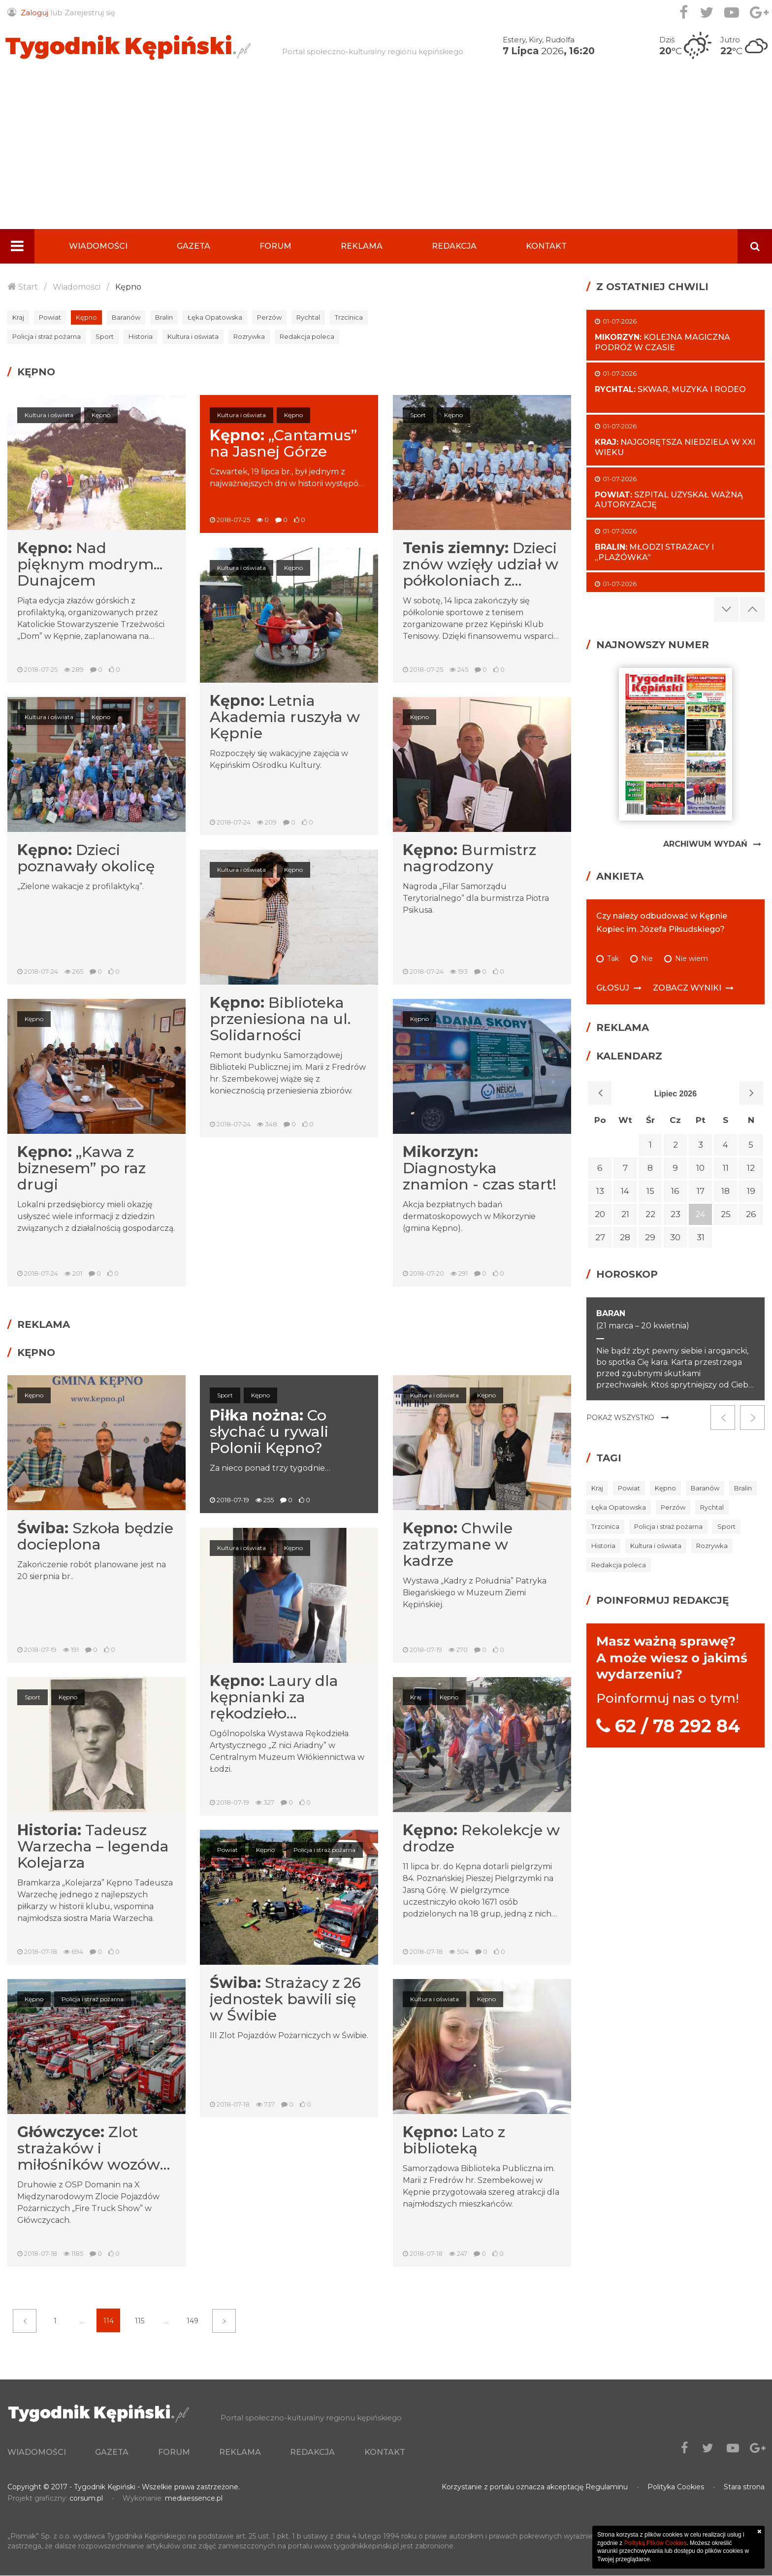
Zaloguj (34, 12)
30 (675, 1237)
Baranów (126, 317)
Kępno (128, 287)
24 (700, 1214)
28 (625, 1237)
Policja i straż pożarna (46, 336)
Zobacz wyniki (687, 987)
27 (600, 1237)
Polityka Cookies (675, 2487)
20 (600, 1214)
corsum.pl (86, 2498)
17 (701, 1191)
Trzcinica (349, 317)
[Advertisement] (386, 155)
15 (650, 1191)
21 (625, 1214)
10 (700, 1168)
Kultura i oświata (193, 336)
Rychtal (308, 317)
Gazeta (193, 246)
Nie (647, 959)
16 (675, 1191)
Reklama (362, 246)
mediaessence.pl (194, 2498)
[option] (675, 1348)
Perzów (269, 317)
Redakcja (454, 246)
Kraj (18, 317)
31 (701, 1237)
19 (751, 1191)
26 (751, 1214)
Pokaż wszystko (620, 1417)
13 (600, 1191)
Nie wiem (691, 959)
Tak (613, 959)
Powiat (50, 317)
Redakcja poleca (307, 336)
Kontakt (546, 246)
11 (726, 1168)
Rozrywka (249, 336)
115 (139, 2320)
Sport (105, 336)
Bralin (164, 317)
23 (675, 1214)
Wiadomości (98, 246)
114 (108, 2320)
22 (650, 1214)
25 (726, 1214)
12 (751, 1168)
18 (725, 1191)
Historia (141, 336)
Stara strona (744, 2487)
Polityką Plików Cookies (655, 2543)
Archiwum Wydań (705, 844)
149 (192, 2320)
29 (650, 1237)
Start (28, 287)
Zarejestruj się (89, 12)
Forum (275, 246)
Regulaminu (606, 2487)
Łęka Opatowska (215, 317)
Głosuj (612, 987)
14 (625, 1191)
